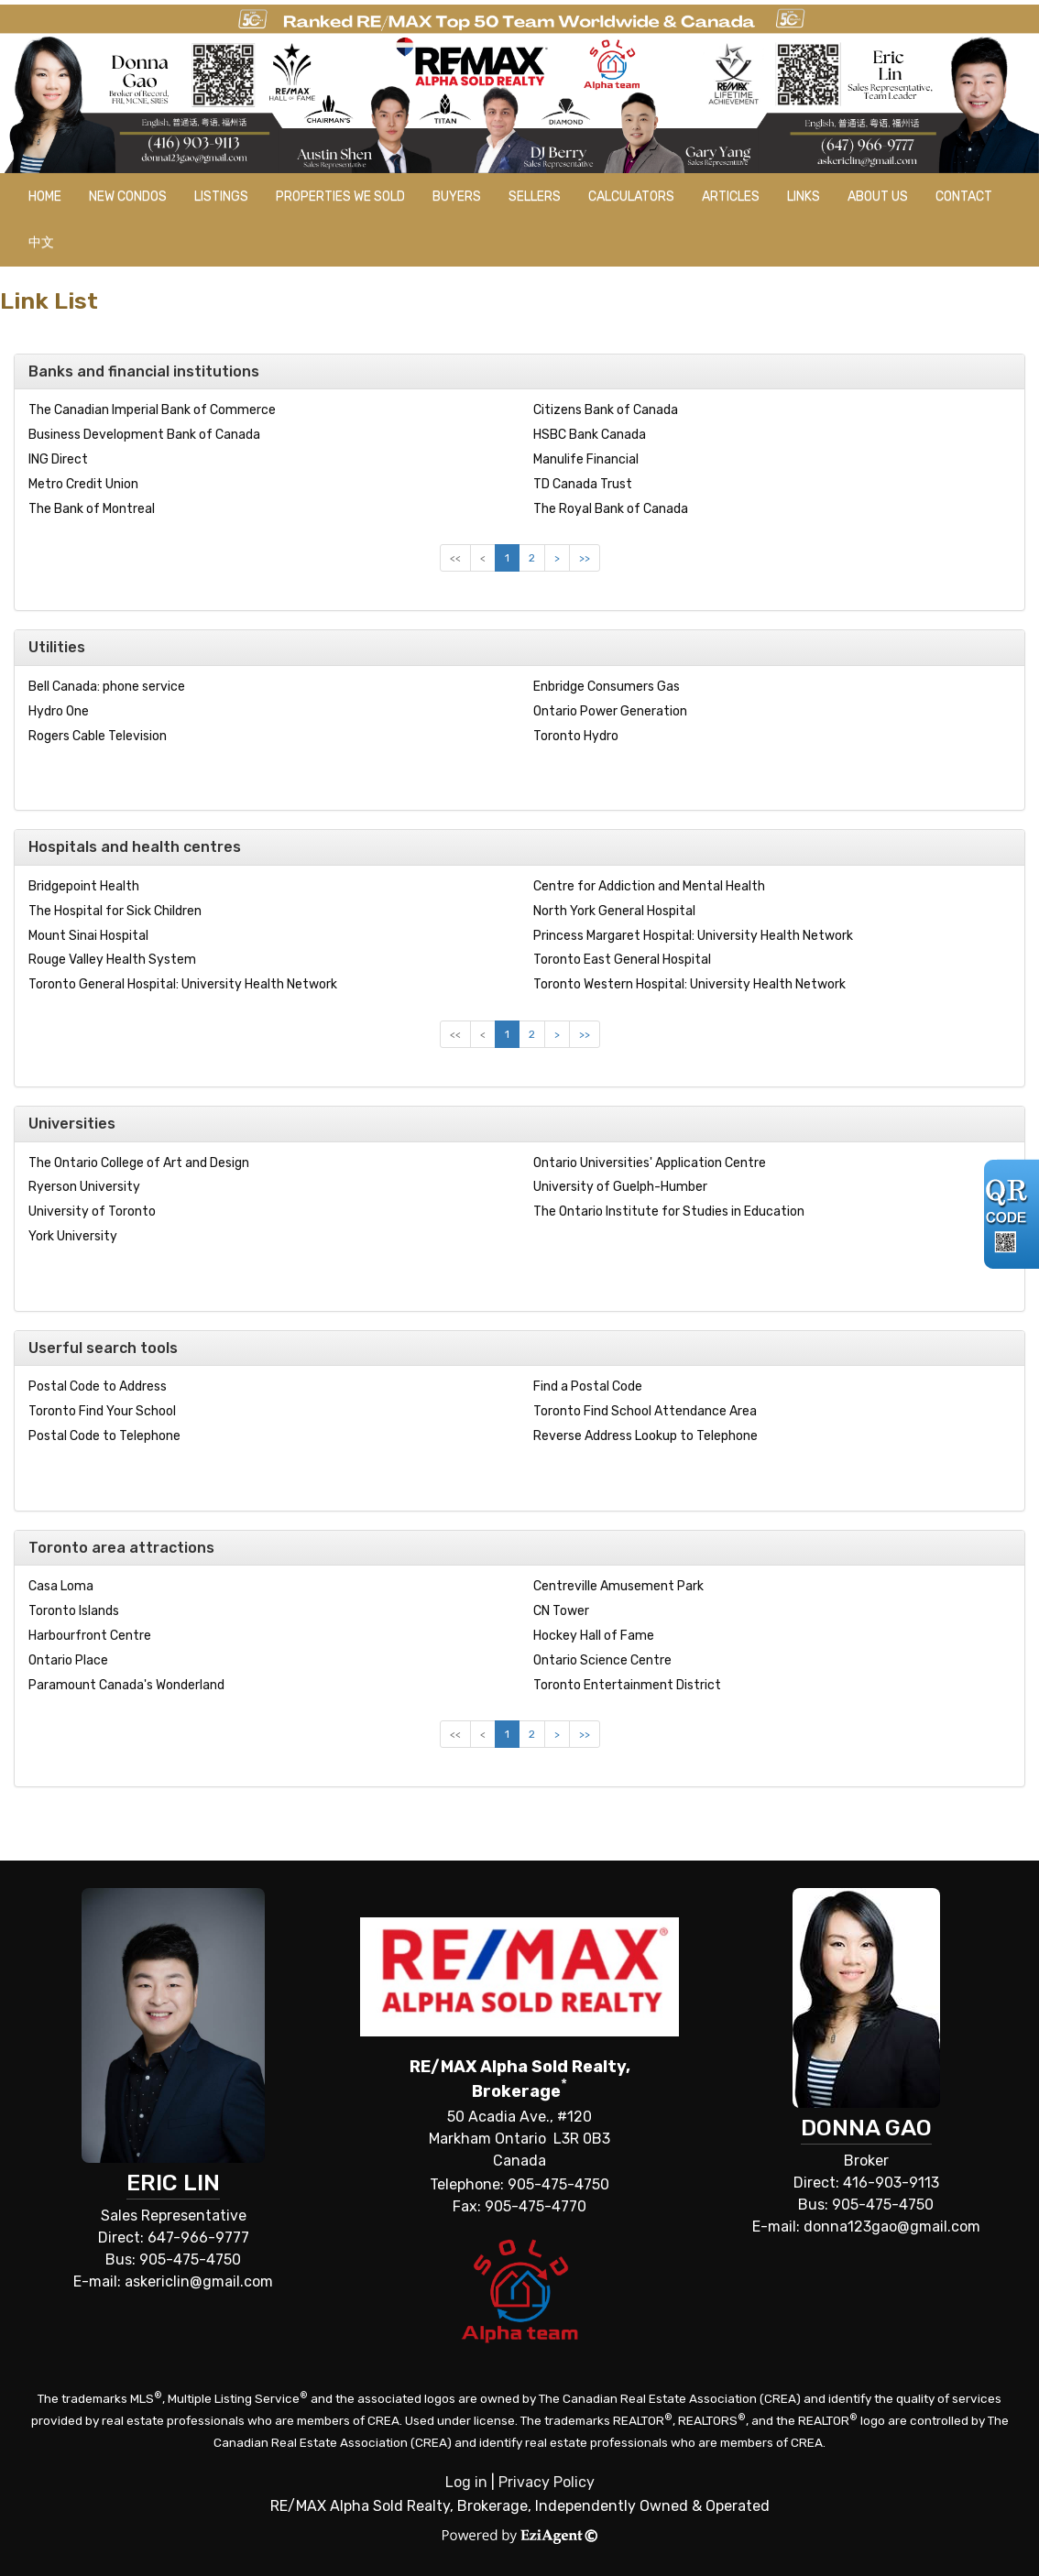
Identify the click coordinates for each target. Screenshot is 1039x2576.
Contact (963, 196)
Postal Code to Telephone (104, 1436)
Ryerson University (84, 1187)
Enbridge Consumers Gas (606, 686)
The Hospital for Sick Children (115, 911)
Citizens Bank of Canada (605, 410)
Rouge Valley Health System (112, 959)
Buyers (456, 196)
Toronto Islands (73, 1611)
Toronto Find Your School (102, 1411)
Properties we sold (340, 196)
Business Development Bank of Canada (144, 434)
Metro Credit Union (83, 484)
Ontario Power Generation (610, 711)
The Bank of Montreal (91, 509)
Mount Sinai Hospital (88, 936)
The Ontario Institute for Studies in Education (668, 1211)
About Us (878, 196)
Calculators (631, 196)
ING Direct (58, 459)
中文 (41, 242)
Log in (466, 2482)
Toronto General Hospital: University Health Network (182, 984)
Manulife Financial (586, 459)
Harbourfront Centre (89, 1635)
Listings (221, 196)
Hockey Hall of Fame (593, 1635)
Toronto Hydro (575, 736)
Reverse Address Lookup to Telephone (645, 1436)
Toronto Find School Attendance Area (645, 1411)
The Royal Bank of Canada (610, 509)
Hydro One (58, 711)
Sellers (535, 196)
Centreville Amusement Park (618, 1586)
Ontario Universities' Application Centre (649, 1163)
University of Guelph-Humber (620, 1187)
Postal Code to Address (97, 1386)
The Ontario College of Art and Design (138, 1163)
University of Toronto (92, 1211)
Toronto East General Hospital (622, 959)
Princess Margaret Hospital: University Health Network (693, 936)
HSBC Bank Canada (589, 434)
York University (72, 1236)
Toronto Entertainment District (627, 1685)
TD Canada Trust (582, 484)
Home (44, 196)
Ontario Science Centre (602, 1660)
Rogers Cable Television (97, 736)
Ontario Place (68, 1660)
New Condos (128, 196)
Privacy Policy (546, 2482)
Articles (731, 196)
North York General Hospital (614, 911)
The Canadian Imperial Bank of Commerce (152, 410)
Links (803, 196)
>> (584, 557)
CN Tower (561, 1611)
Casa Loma (60, 1586)
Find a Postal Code (587, 1386)
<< (455, 557)
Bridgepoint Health (83, 886)
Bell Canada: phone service (106, 686)
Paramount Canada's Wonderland (126, 1685)
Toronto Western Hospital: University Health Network (689, 984)
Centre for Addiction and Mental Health (649, 886)
